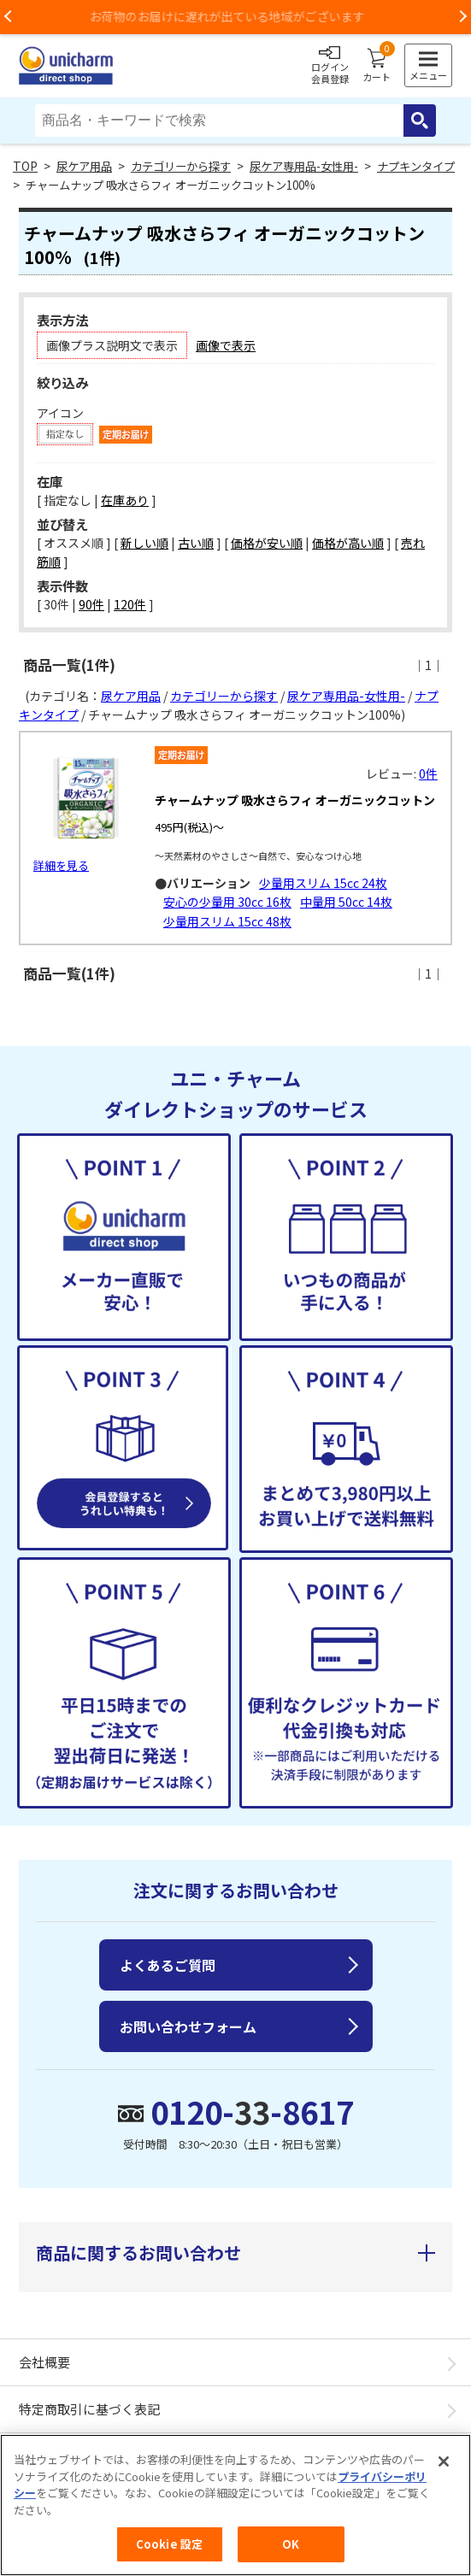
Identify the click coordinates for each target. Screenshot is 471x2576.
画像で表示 (226, 345)
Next (462, 17)
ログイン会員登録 (330, 65)
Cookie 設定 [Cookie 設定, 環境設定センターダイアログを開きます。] (169, 2544)
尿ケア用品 (84, 166)
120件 (130, 604)
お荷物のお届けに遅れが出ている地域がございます (236, 16)
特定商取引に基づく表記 (89, 2409)
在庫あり (125, 500)
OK (290, 2544)
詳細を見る (61, 865)
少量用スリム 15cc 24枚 (323, 882)
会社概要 (44, 2362)
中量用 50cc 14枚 (346, 901)
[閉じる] (443, 2461)
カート (376, 66)
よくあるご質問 (167, 1965)
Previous (8, 17)
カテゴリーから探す (181, 166)
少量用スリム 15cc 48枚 (227, 921)
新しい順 (144, 542)
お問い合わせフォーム (188, 2026)
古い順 (196, 542)
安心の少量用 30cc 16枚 (227, 901)
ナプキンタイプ (416, 166)
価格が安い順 (267, 542)
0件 (428, 773)
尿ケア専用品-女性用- (304, 166)
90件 (91, 604)
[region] (235, 2505)
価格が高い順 (348, 542)
